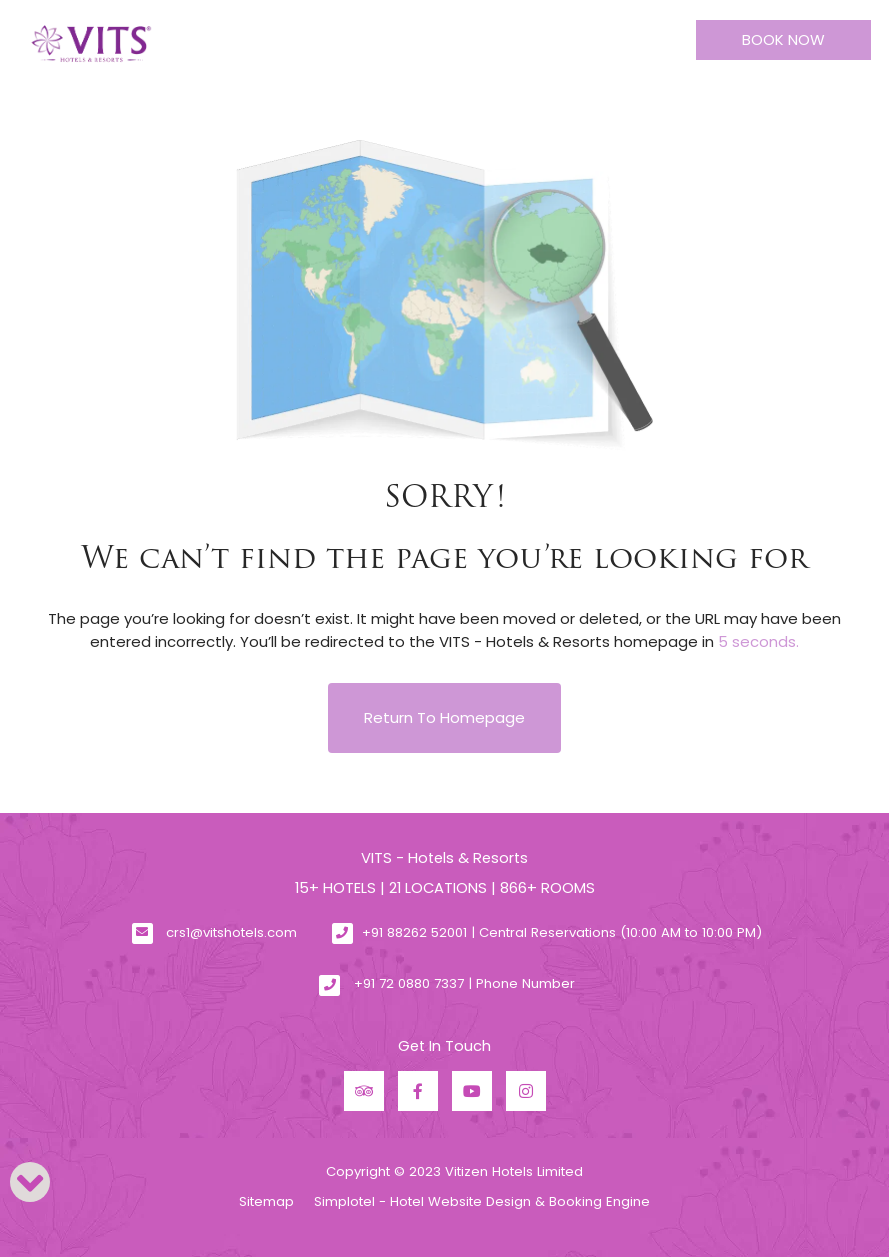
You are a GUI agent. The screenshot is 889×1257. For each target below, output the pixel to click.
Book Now (783, 39)
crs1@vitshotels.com (231, 932)
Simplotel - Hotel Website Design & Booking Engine (482, 1201)
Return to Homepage (444, 717)
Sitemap (266, 1201)
